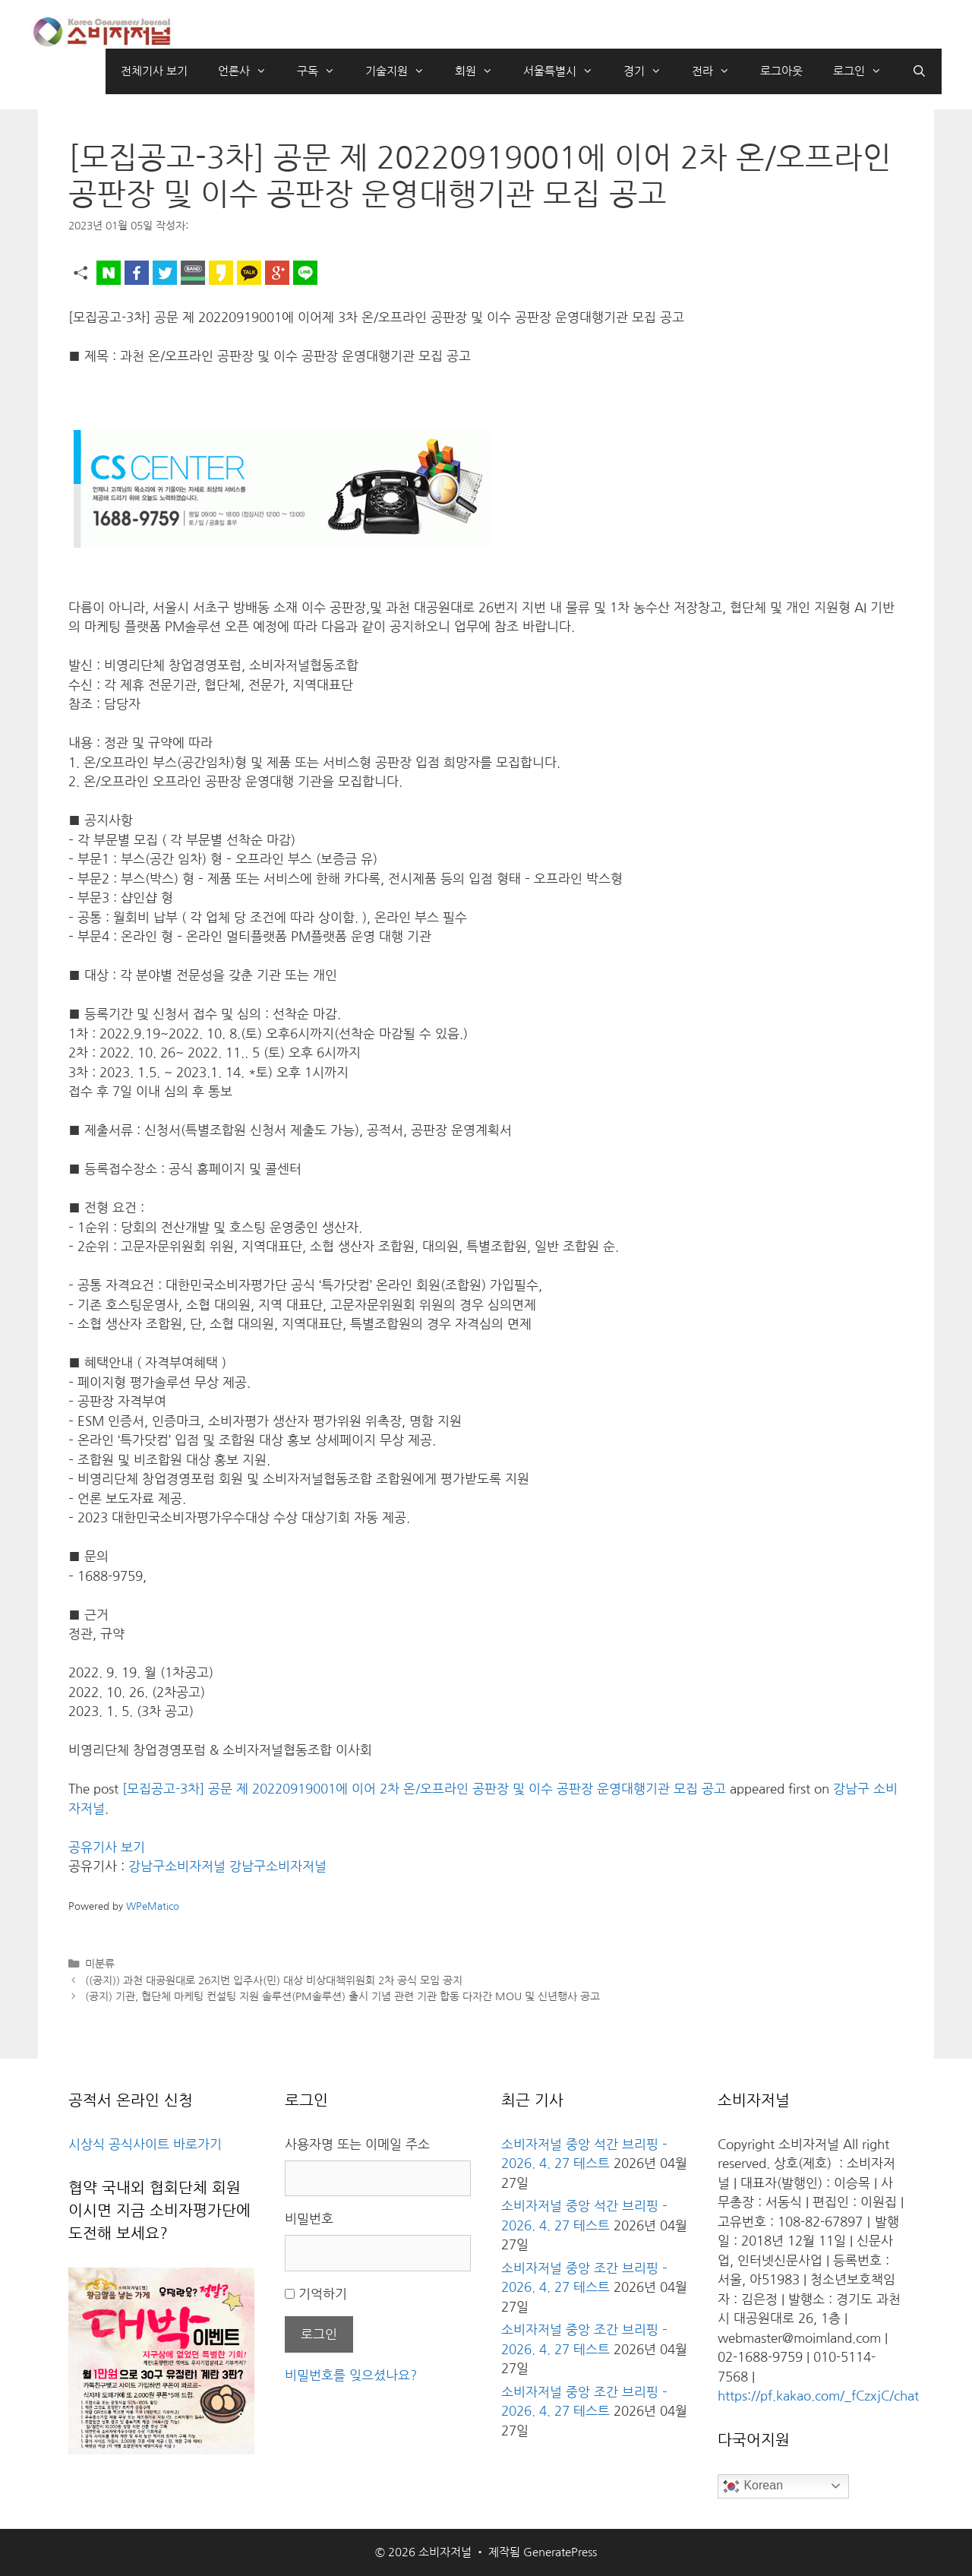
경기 (650, 71)
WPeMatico (152, 1906)
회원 (481, 71)
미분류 (100, 1963)
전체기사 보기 (154, 71)
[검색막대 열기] (919, 71)
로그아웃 (781, 71)
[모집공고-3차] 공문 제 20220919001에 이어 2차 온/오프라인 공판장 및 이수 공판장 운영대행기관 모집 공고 (424, 1788)
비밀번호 (309, 2218)
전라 (718, 71)
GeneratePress (560, 2552)
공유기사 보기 (106, 1847)
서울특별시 (565, 71)
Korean (752, 2486)
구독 (323, 71)
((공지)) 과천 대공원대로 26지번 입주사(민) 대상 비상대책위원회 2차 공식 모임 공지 (273, 1980)
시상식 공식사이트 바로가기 (145, 2144)
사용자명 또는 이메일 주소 (357, 2144)
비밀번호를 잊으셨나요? (351, 2375)
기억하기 (322, 2293)
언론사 (250, 71)
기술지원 (402, 71)
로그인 (865, 71)
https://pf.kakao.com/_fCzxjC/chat (818, 2395)
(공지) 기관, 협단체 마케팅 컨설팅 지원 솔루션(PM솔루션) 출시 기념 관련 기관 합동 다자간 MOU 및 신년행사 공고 (342, 1996)
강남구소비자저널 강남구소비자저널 (227, 1866)
